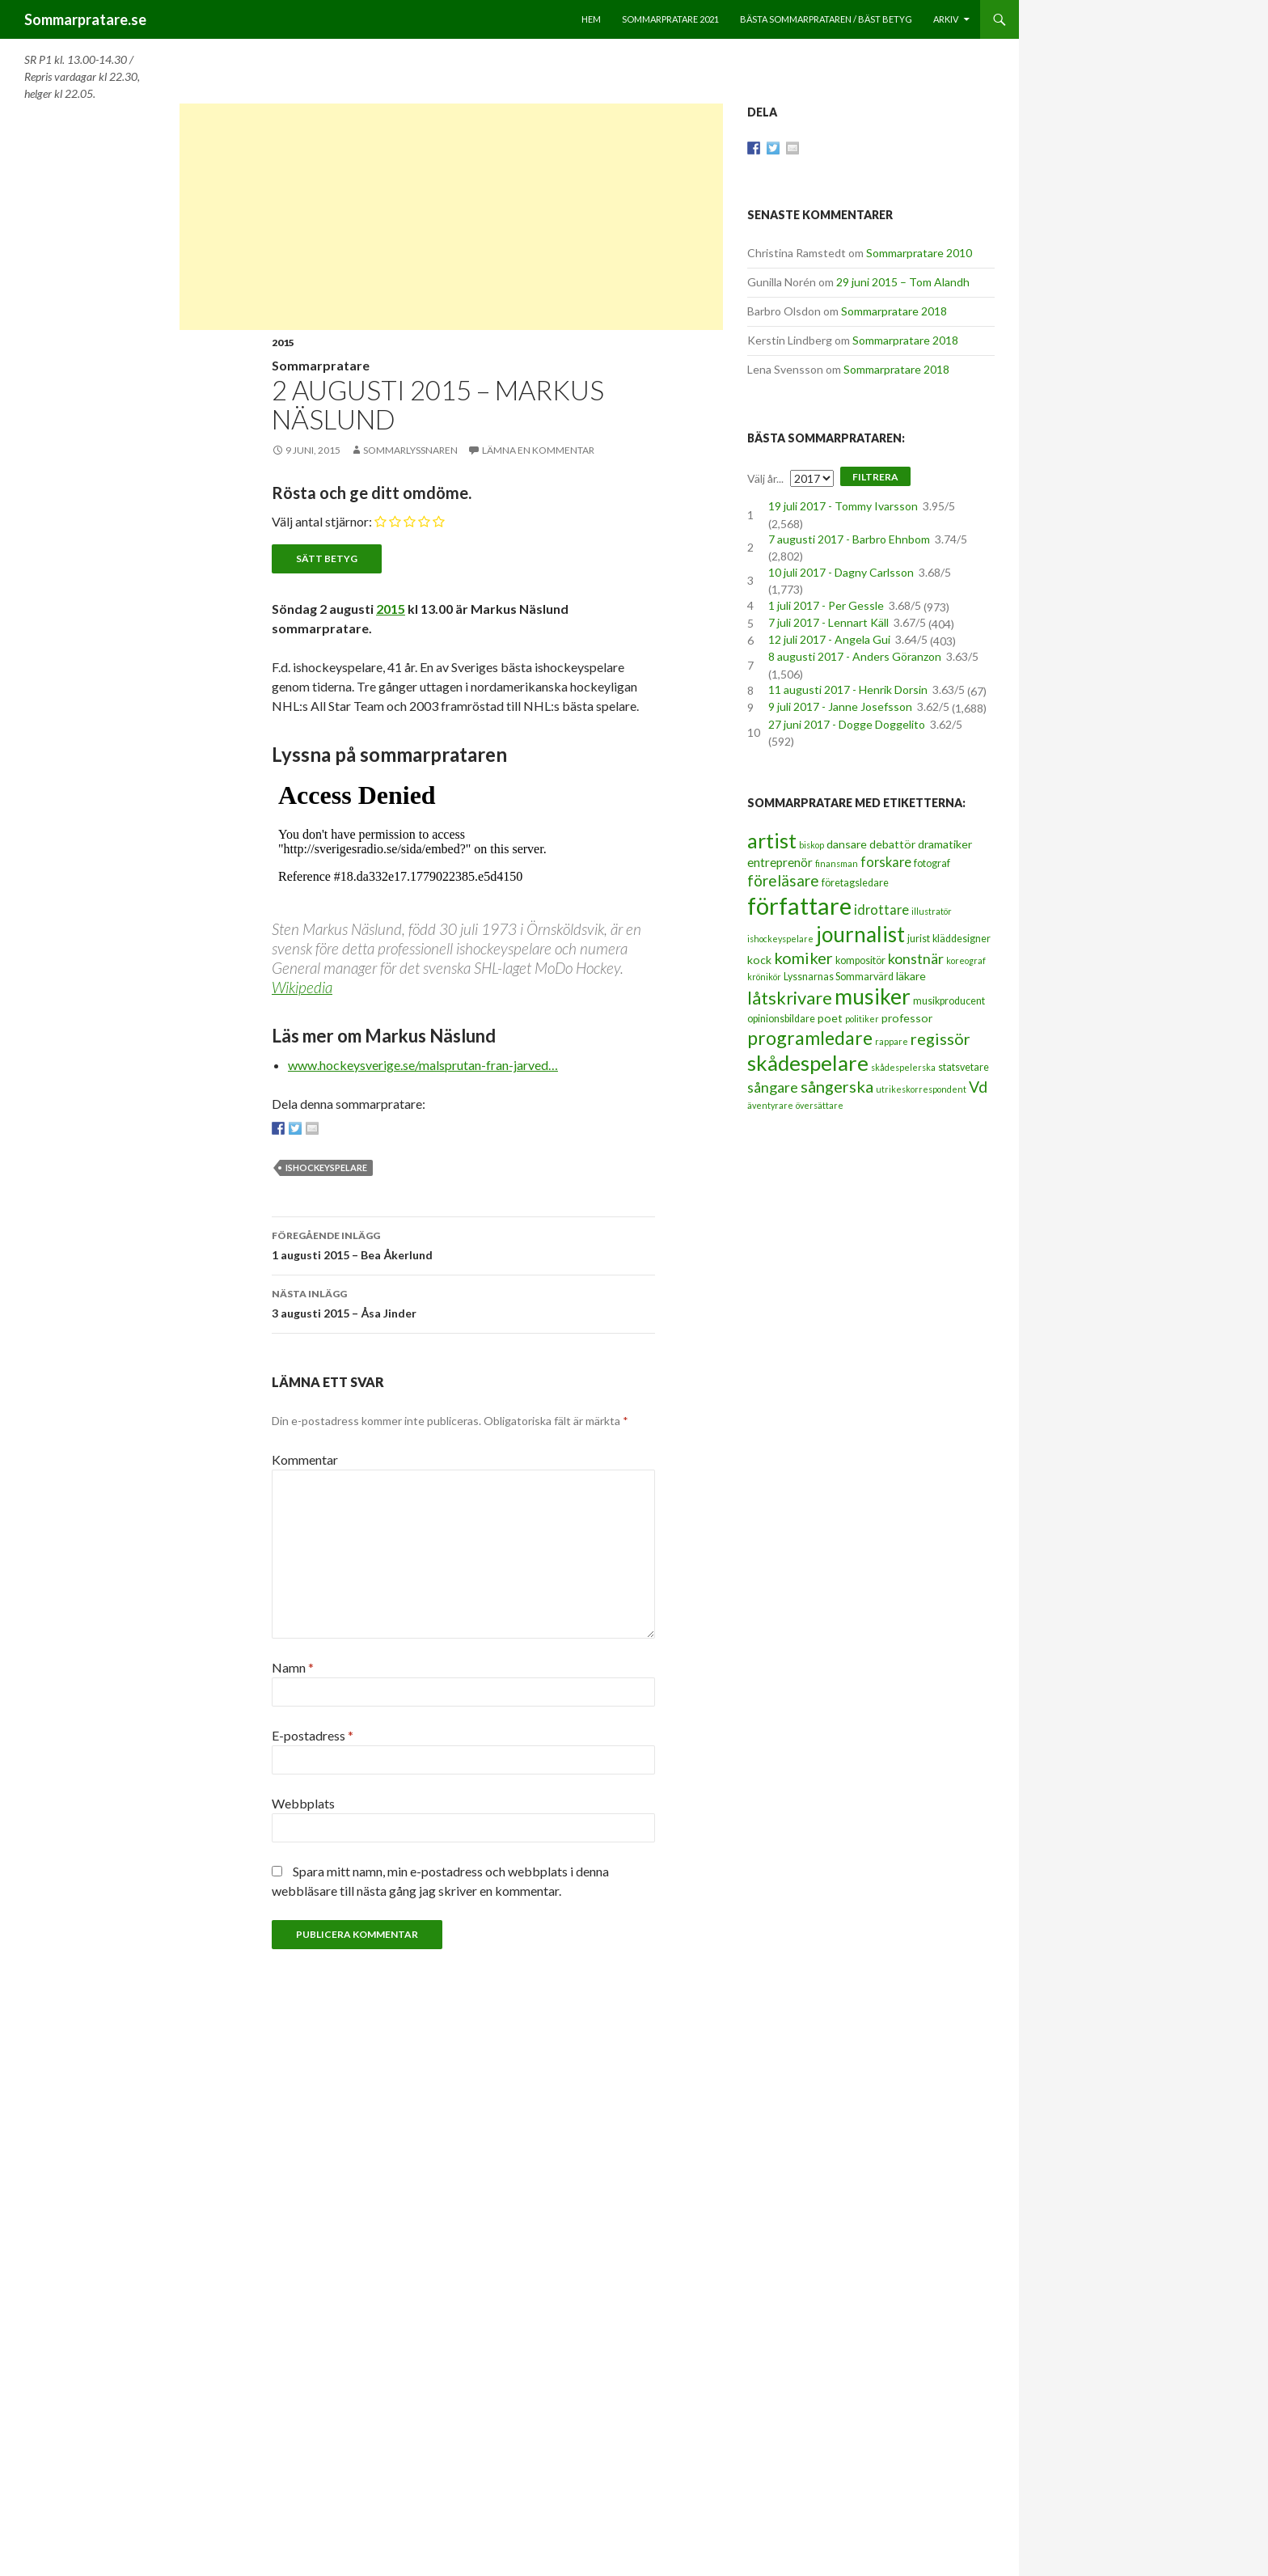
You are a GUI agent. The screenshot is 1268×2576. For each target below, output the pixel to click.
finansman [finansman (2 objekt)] (836, 863)
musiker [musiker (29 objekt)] (873, 996)
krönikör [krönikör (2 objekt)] (764, 976)
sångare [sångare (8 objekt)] (772, 1087)
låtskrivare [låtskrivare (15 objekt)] (789, 998)
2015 (283, 342)
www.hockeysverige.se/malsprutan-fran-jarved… (423, 1064)
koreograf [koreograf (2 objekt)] (966, 960)
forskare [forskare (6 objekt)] (885, 862)
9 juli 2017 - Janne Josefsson (840, 706)
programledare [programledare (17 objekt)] (810, 1037)
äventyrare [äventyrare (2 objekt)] (770, 1105)
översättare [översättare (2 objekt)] (819, 1105)
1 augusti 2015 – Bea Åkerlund (463, 1244)
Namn (293, 1667)
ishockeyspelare (326, 1167)
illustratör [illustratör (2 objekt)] (931, 911)
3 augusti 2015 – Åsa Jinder (463, 1302)
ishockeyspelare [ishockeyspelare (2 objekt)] (780, 938)
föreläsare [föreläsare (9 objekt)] (783, 880)
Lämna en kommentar (538, 450)
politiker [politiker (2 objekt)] (862, 1018)
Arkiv (945, 19)
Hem (591, 19)
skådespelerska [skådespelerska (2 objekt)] (903, 1067)
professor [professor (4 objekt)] (906, 1018)
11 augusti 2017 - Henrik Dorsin (848, 689)
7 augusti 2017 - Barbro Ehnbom (849, 539)
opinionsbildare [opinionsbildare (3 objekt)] (781, 1019)
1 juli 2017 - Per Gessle (826, 605)
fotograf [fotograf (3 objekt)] (932, 863)
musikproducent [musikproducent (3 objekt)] (949, 1001)
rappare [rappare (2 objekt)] (891, 1041)
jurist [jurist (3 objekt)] (918, 939)
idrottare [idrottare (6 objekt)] (881, 910)
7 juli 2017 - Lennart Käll (828, 622)
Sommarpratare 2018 (894, 311)
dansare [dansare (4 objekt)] (846, 844)
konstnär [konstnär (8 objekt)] (916, 958)
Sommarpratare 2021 (670, 19)
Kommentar (305, 1459)
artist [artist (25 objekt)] (772, 840)
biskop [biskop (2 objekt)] (811, 845)
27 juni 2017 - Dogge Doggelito (846, 724)
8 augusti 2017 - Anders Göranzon (854, 656)
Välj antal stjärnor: (322, 521)
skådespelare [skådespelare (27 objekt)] (808, 1063)
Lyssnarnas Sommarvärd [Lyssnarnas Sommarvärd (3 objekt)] (839, 977)
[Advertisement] (451, 217)
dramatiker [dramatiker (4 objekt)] (945, 844)
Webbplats (303, 1803)
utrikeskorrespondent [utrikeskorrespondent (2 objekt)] (921, 1089)
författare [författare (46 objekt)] (799, 905)
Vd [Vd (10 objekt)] (978, 1086)
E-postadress (312, 1735)
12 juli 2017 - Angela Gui (829, 639)
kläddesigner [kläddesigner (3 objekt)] (961, 939)
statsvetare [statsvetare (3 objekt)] (963, 1067)
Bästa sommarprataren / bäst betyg (826, 19)
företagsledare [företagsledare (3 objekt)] (855, 883)
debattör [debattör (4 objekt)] (892, 844)
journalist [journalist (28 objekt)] (860, 934)
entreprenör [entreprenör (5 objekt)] (780, 862)
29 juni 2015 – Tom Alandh (903, 282)
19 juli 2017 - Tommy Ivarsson (843, 506)
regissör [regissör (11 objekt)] (940, 1038)
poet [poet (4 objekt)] (830, 1018)
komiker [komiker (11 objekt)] (803, 957)
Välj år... (765, 478)
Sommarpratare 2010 (919, 253)
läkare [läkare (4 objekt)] (911, 976)
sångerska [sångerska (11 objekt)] (837, 1086)
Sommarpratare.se (85, 19)
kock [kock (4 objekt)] (759, 960)
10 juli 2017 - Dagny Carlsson (841, 572)
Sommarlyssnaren (410, 450)
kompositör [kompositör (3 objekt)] (860, 960)
